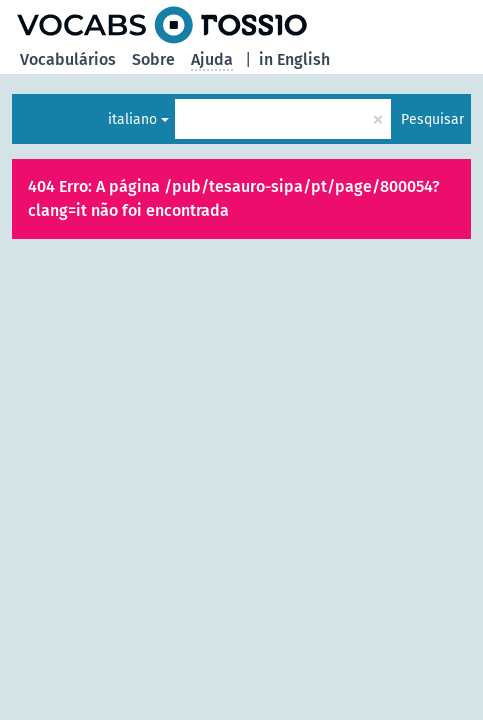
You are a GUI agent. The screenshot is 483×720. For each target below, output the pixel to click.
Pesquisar (432, 119)
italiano (132, 119)
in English (294, 59)
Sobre (153, 59)
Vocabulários (68, 59)
